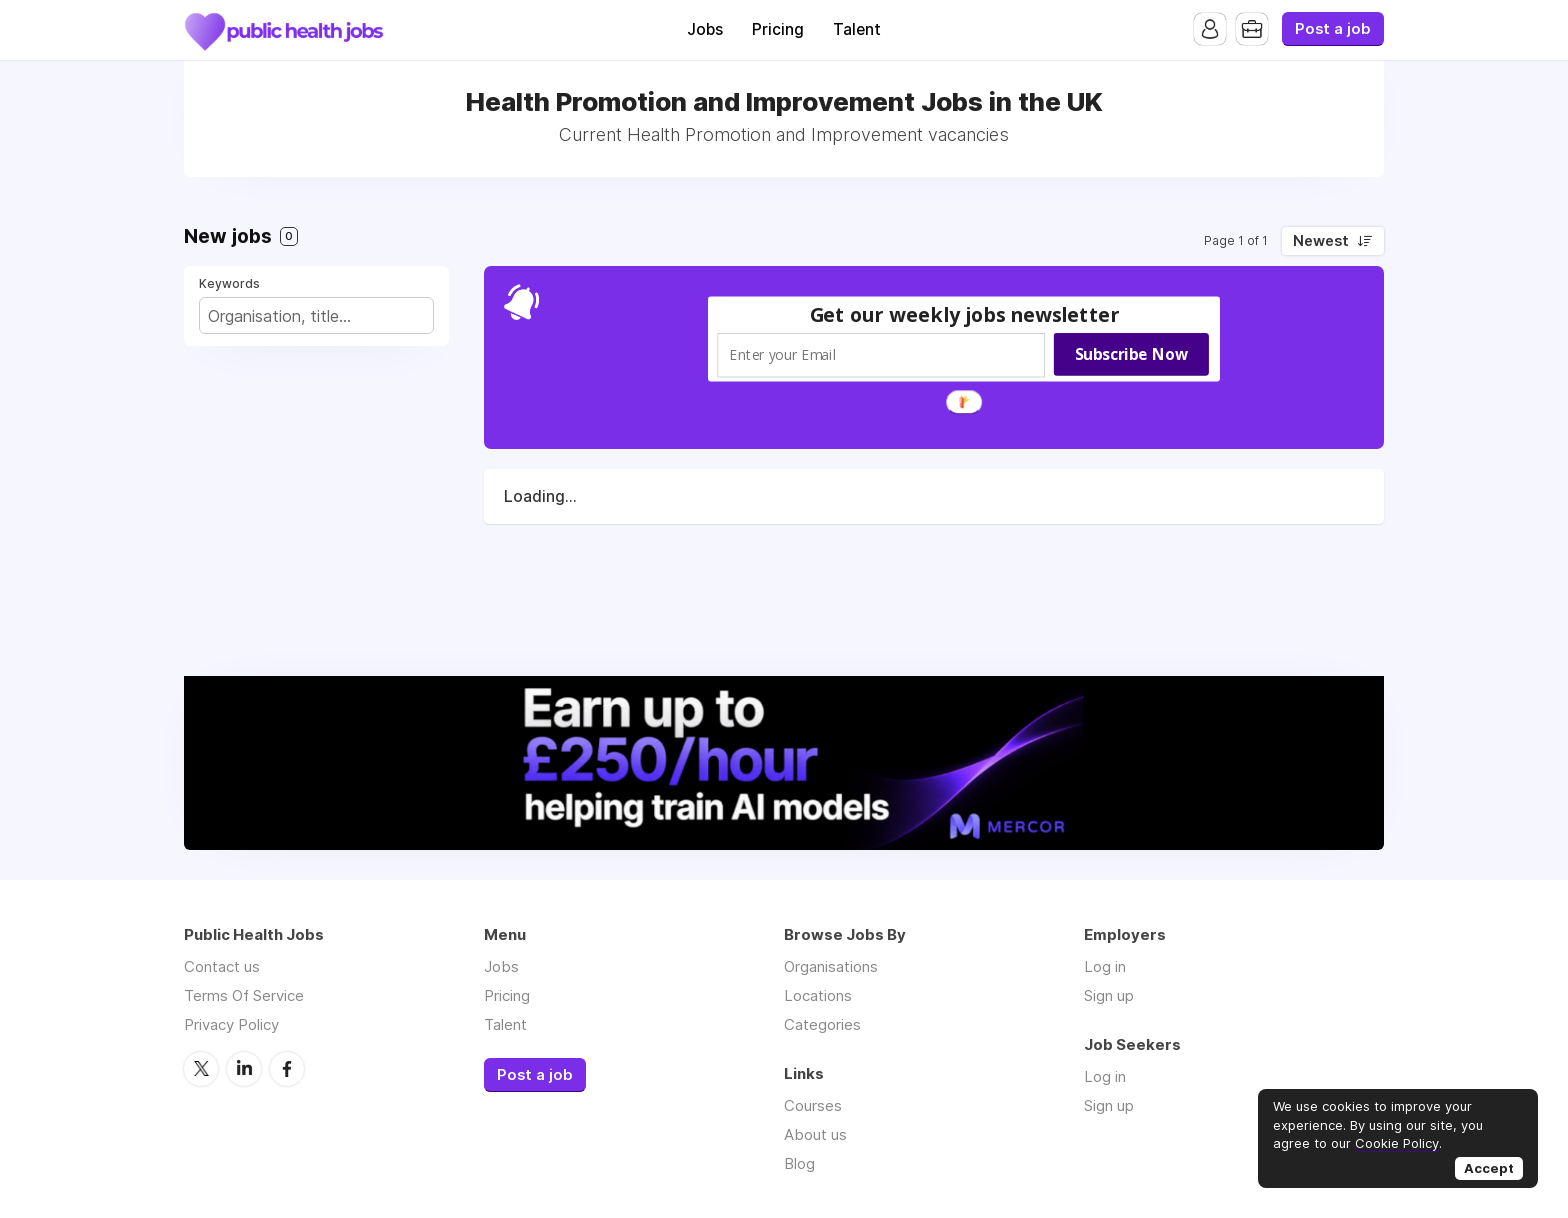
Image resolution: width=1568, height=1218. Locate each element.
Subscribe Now (1131, 354)
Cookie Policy (1397, 1143)
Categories (822, 1024)
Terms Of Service (244, 995)
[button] (965, 314)
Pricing (778, 29)
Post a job (1333, 29)
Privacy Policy (231, 1024)
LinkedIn (244, 1069)
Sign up (1109, 995)
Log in (1105, 966)
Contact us (222, 966)
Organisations (831, 966)
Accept (1489, 1168)
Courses (813, 1105)
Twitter (201, 1069)
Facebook (287, 1069)
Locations (818, 995)
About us (815, 1134)
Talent (857, 29)
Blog (799, 1163)
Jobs (705, 29)
